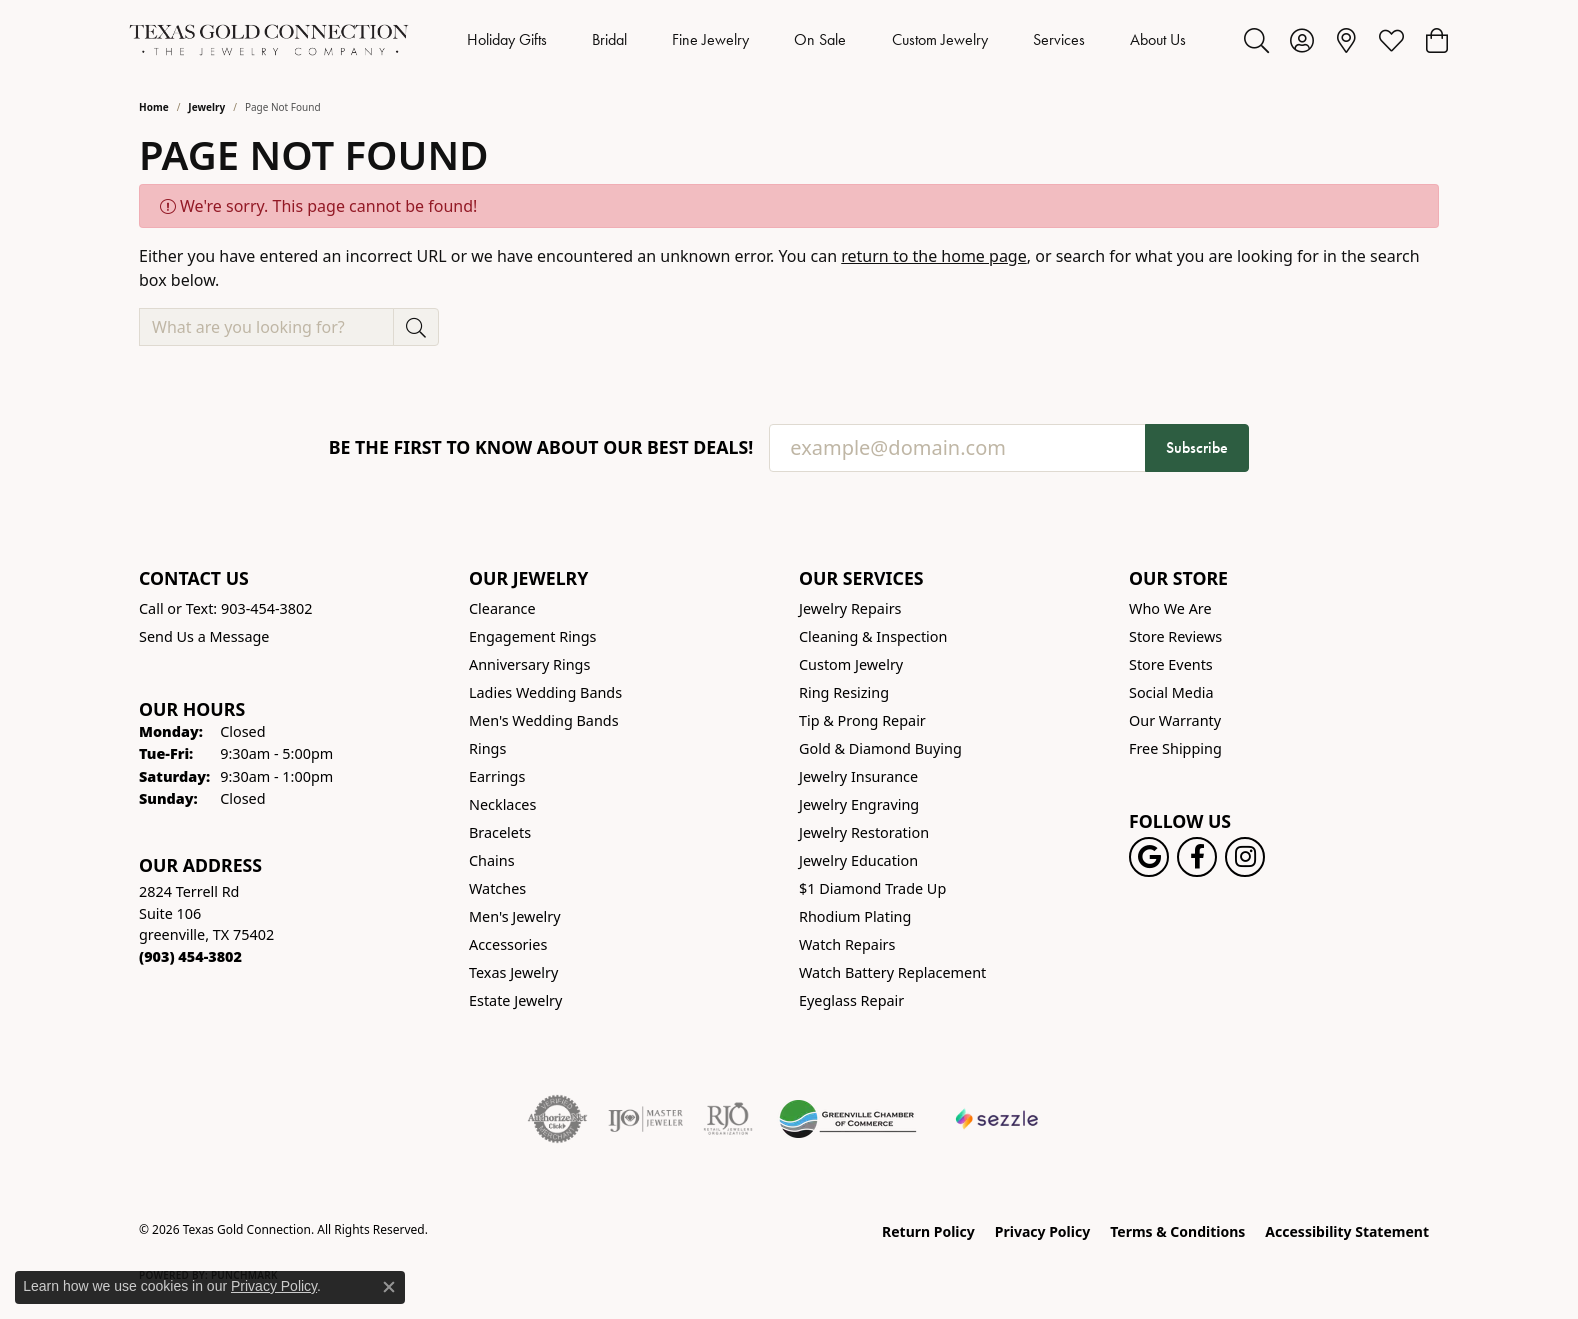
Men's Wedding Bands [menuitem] (544, 720)
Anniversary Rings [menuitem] (529, 664)
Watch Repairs (847, 944)
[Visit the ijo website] (645, 1119)
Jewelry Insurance (858, 776)
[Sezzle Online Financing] (997, 1119)
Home (154, 107)
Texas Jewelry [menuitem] (513, 972)
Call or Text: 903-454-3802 (226, 608)
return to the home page (934, 256)
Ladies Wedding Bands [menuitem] (545, 692)
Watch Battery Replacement (892, 972)
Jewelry (206, 107)
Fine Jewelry (710, 39)
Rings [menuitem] (487, 748)
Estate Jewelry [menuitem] (515, 1000)
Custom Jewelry (940, 39)
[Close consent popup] (389, 1287)
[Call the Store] (190, 956)
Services (1059, 39)
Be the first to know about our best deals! (541, 447)
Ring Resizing (844, 692)
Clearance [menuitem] (502, 608)
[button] (1256, 40)
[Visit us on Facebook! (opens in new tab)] (1197, 857)
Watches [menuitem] (497, 888)
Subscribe (1197, 447)
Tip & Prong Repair (862, 720)
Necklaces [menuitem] (502, 804)
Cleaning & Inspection (873, 636)
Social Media (1171, 692)
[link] (1346, 40)
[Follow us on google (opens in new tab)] (1149, 857)
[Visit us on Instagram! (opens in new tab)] (1245, 857)
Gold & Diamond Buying (880, 748)
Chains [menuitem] (492, 860)
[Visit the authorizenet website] (558, 1119)
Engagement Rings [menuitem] (533, 636)
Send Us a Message (204, 636)
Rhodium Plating (855, 916)
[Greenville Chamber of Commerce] (848, 1119)
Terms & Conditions (1177, 1231)
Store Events (1171, 664)
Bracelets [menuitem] (500, 832)
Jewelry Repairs (850, 608)
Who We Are (1170, 608)
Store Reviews (1175, 636)
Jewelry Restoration (864, 832)
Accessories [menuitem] (508, 944)
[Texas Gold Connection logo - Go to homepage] (269, 40)
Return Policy (928, 1231)
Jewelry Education (858, 860)
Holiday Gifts (507, 39)
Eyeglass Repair (851, 1000)
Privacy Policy (1042, 1231)
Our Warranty (1175, 720)
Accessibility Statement (1347, 1231)
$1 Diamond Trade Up (872, 888)
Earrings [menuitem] (497, 776)
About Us (1158, 39)
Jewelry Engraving (859, 804)
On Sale (820, 39)
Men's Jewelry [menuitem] (515, 916)
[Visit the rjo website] (728, 1119)
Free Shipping (1175, 748)
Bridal (609, 39)
